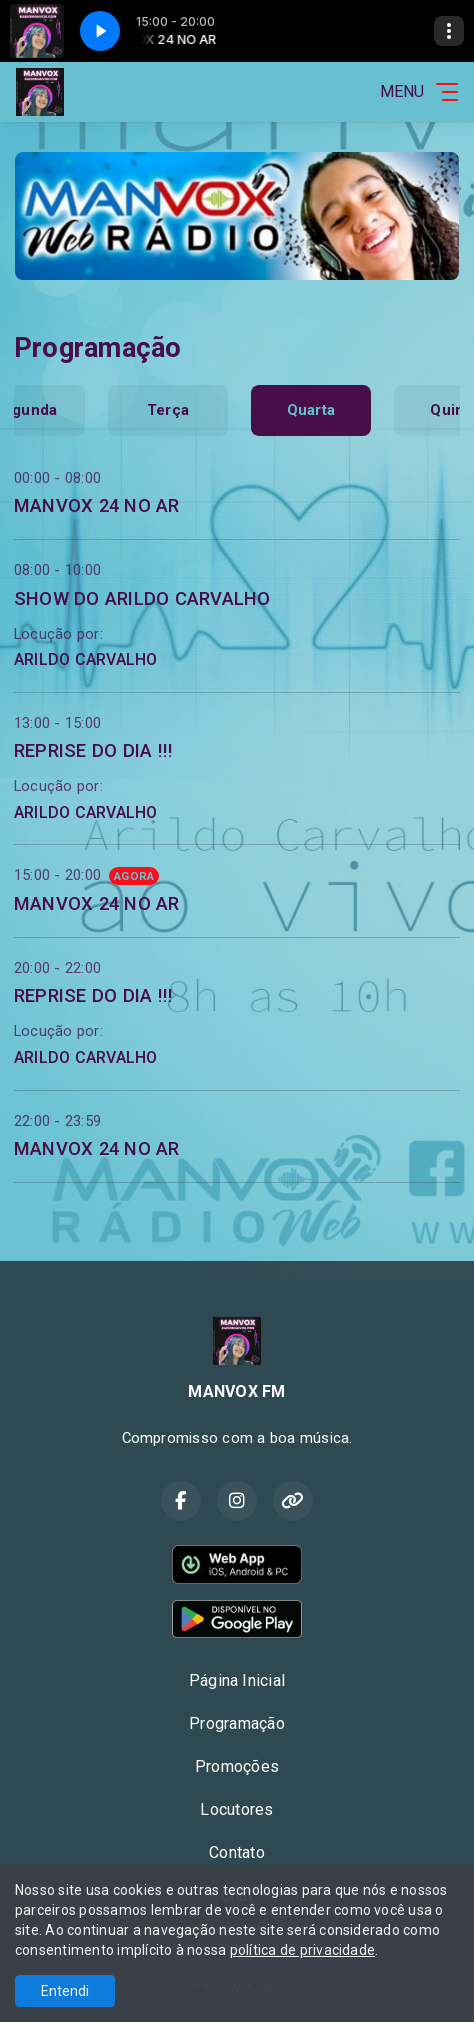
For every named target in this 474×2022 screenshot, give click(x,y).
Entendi (65, 1991)
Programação (237, 1723)
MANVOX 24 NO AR (97, 505)
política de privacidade (303, 1950)
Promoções (237, 1766)
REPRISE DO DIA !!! (93, 750)
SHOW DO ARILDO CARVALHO (142, 598)
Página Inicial (237, 1680)
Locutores (236, 1809)
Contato (237, 1852)
